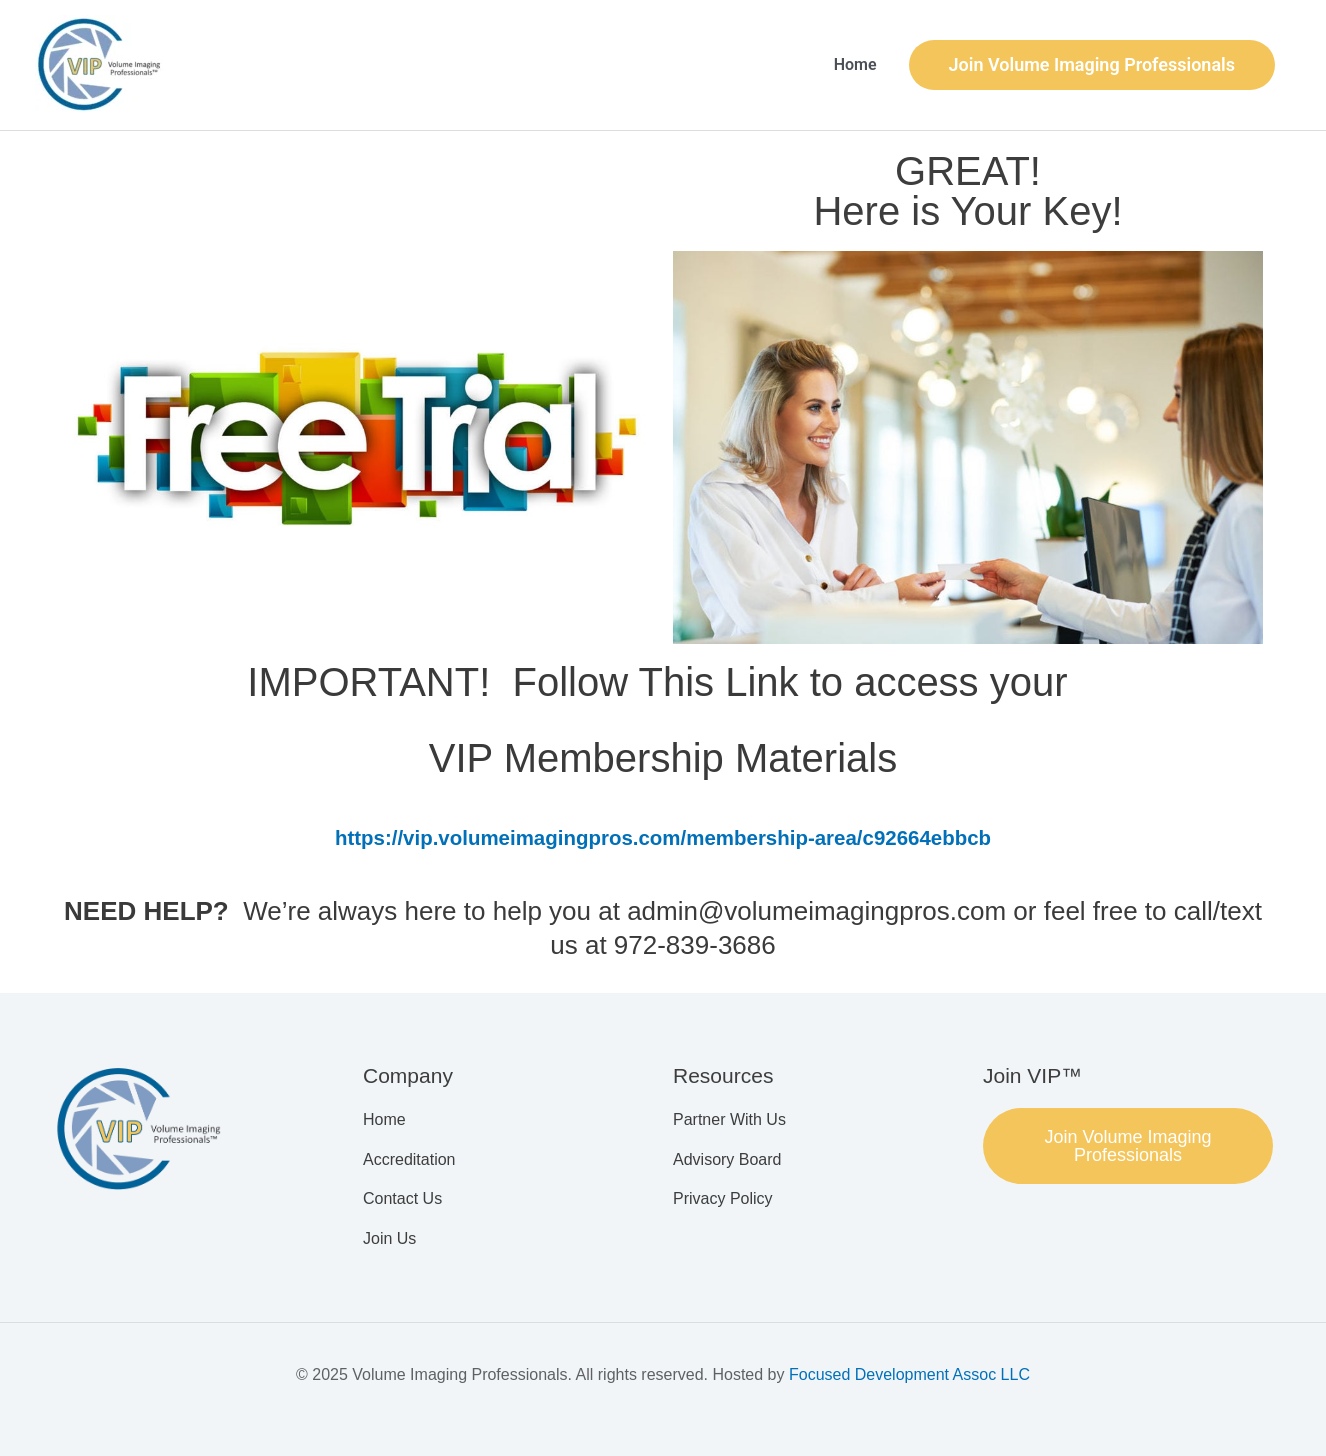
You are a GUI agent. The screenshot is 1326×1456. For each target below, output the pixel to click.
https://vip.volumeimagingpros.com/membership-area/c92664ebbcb (663, 837)
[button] (1092, 65)
